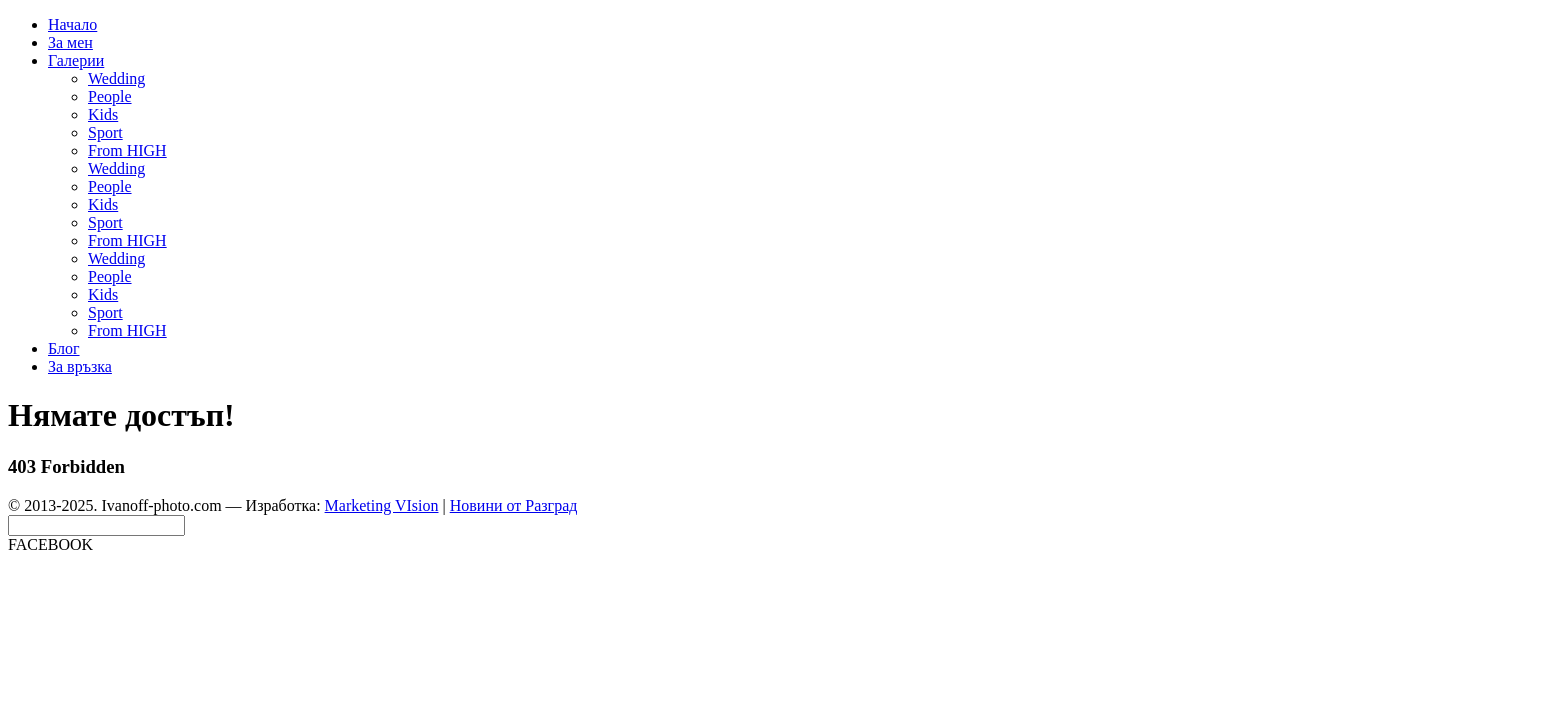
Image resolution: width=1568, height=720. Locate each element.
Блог (64, 348)
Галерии (76, 60)
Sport (105, 132)
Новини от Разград (514, 505)
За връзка (80, 366)
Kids (103, 114)
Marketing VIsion (382, 505)
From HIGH (127, 150)
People (110, 96)
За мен (70, 42)
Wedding (116, 78)
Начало (72, 24)
